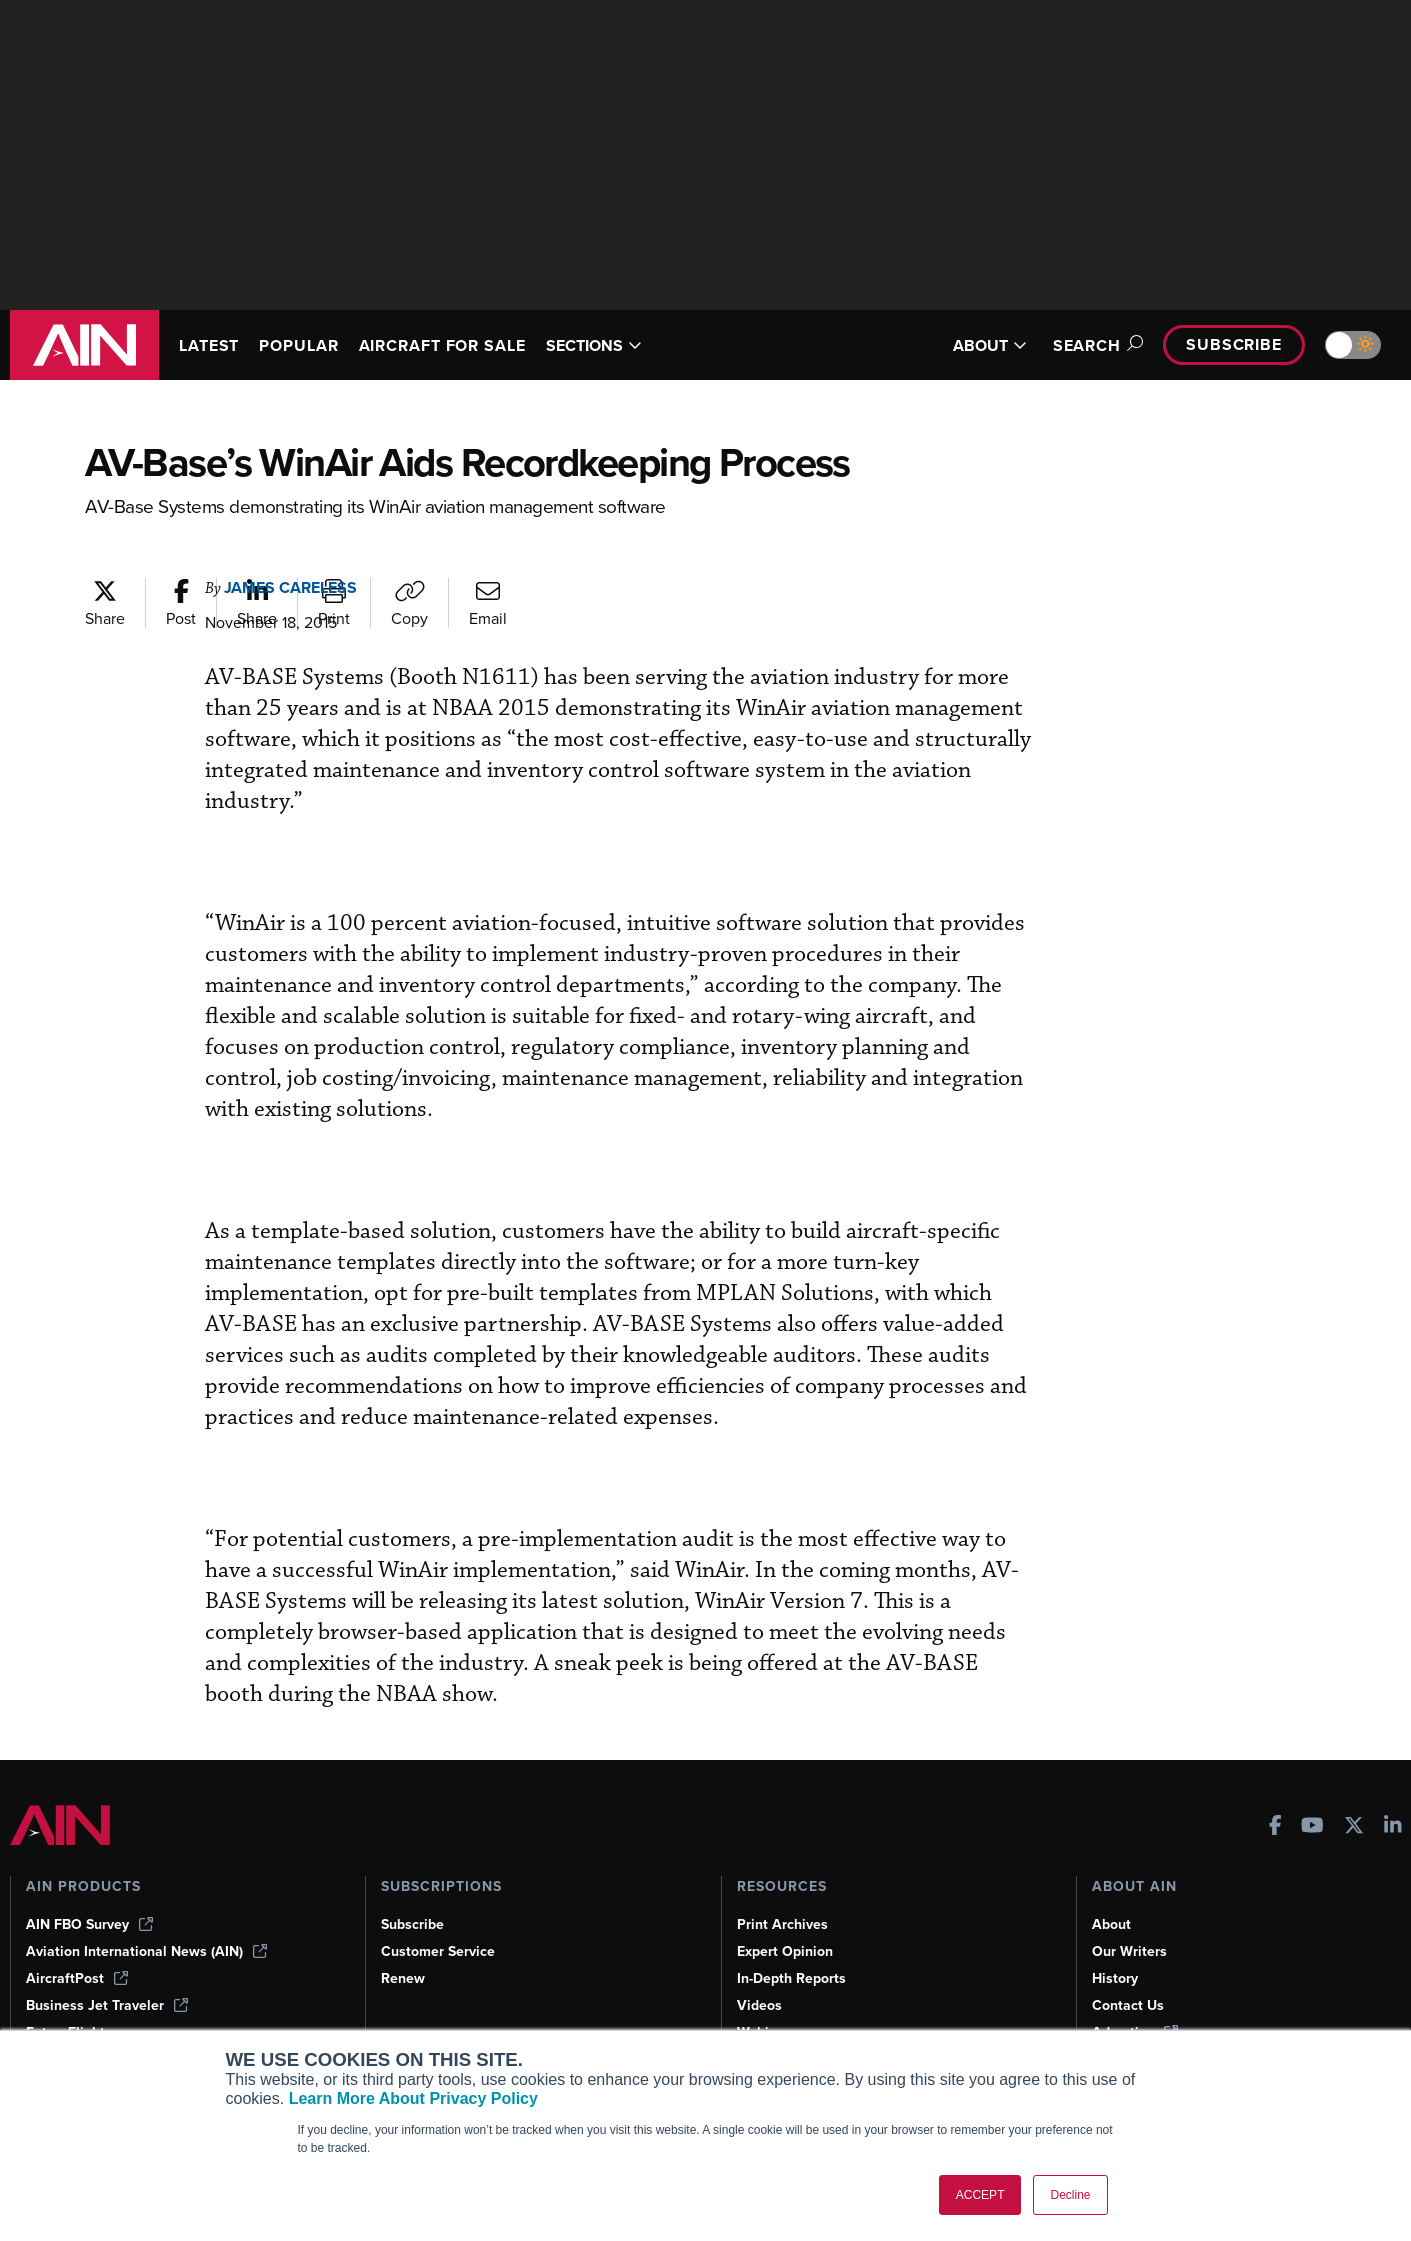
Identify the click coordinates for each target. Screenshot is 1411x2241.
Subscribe (1234, 344)
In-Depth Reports (791, 1978)
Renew (403, 1978)
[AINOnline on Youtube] (1312, 1827)
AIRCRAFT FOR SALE (442, 345)
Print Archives (782, 1924)
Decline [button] (1070, 2195)
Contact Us (1128, 2005)
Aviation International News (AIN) (146, 1951)
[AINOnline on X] (1354, 1827)
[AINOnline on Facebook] (1275, 1827)
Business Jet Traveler (107, 2005)
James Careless (290, 587)
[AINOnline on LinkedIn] (1393, 1827)
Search (1095, 345)
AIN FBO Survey (89, 1924)
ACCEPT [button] (980, 2195)
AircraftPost (77, 1978)
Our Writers (1129, 1951)
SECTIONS (594, 345)
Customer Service (438, 1951)
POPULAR (298, 345)
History (1115, 1978)
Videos (759, 2005)
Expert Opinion (785, 1951)
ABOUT (990, 345)
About (1111, 1924)
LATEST (209, 345)
